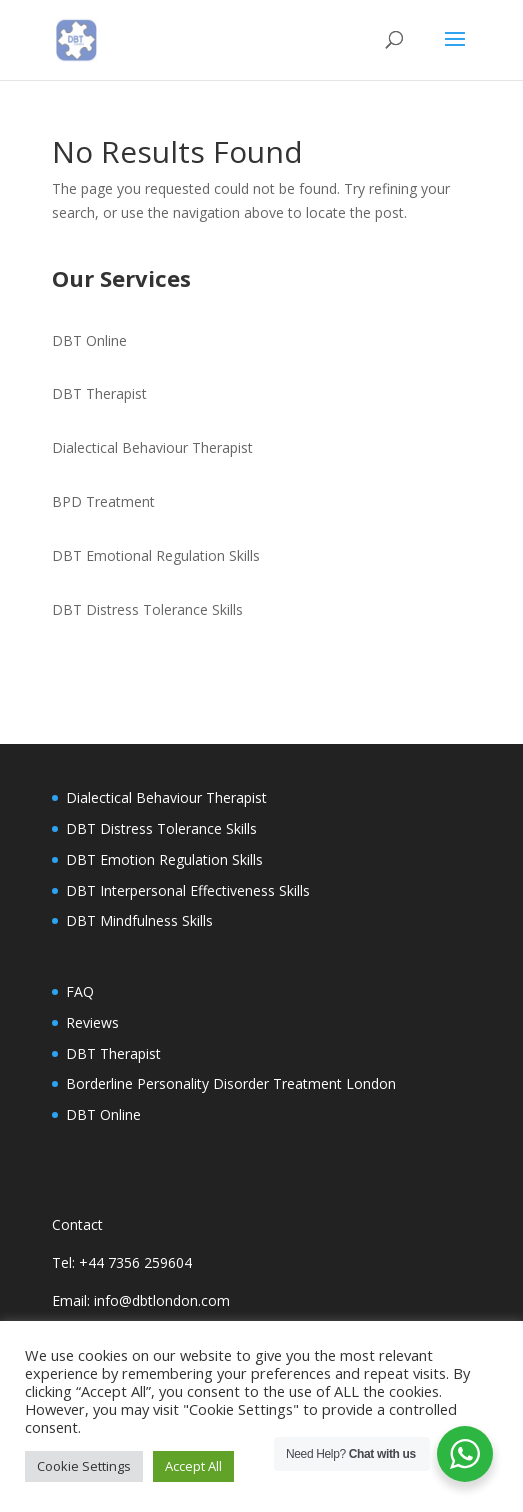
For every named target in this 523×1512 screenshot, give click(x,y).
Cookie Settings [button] (84, 1466)
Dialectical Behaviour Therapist (152, 447)
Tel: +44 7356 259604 (122, 1262)
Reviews (92, 1022)
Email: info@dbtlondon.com (141, 1300)
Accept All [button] (193, 1466)
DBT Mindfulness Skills (139, 920)
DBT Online (89, 340)
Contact (77, 1224)
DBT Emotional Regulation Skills (156, 555)
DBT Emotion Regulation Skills (164, 859)
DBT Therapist (99, 393)
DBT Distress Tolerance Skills (147, 609)
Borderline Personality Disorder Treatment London (231, 1083)
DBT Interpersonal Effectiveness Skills (188, 890)
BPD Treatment (103, 501)
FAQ (80, 991)
